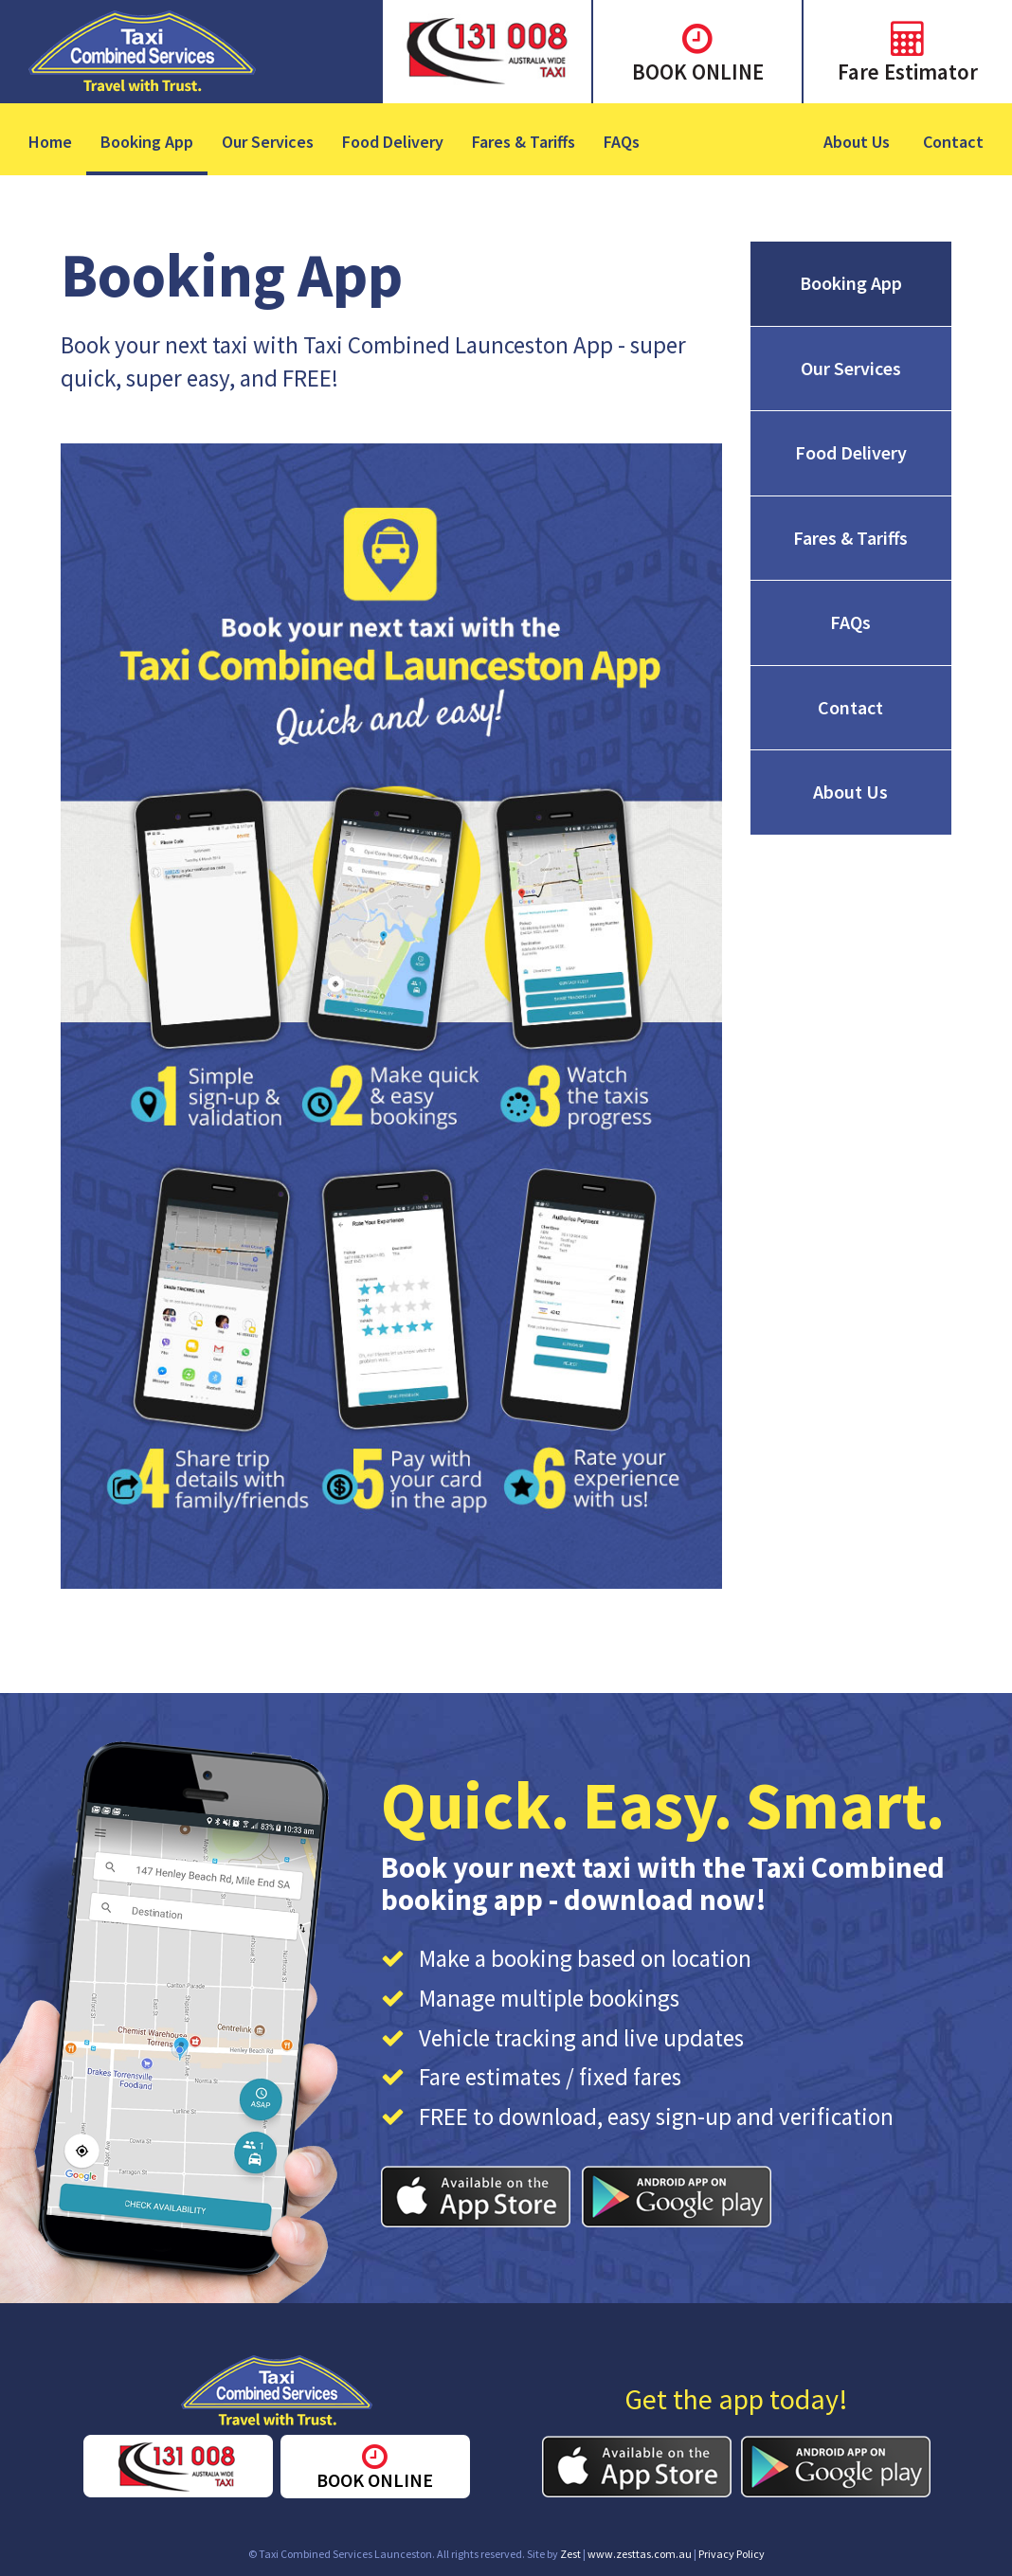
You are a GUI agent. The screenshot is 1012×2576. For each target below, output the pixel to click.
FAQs (622, 142)
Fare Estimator (908, 71)
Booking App (146, 142)
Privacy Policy (731, 2554)
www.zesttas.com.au (639, 2554)
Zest (570, 2554)
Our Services (268, 142)
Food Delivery (392, 142)
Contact (953, 142)
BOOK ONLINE (698, 71)
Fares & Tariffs (523, 142)
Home (50, 142)
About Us (856, 142)
